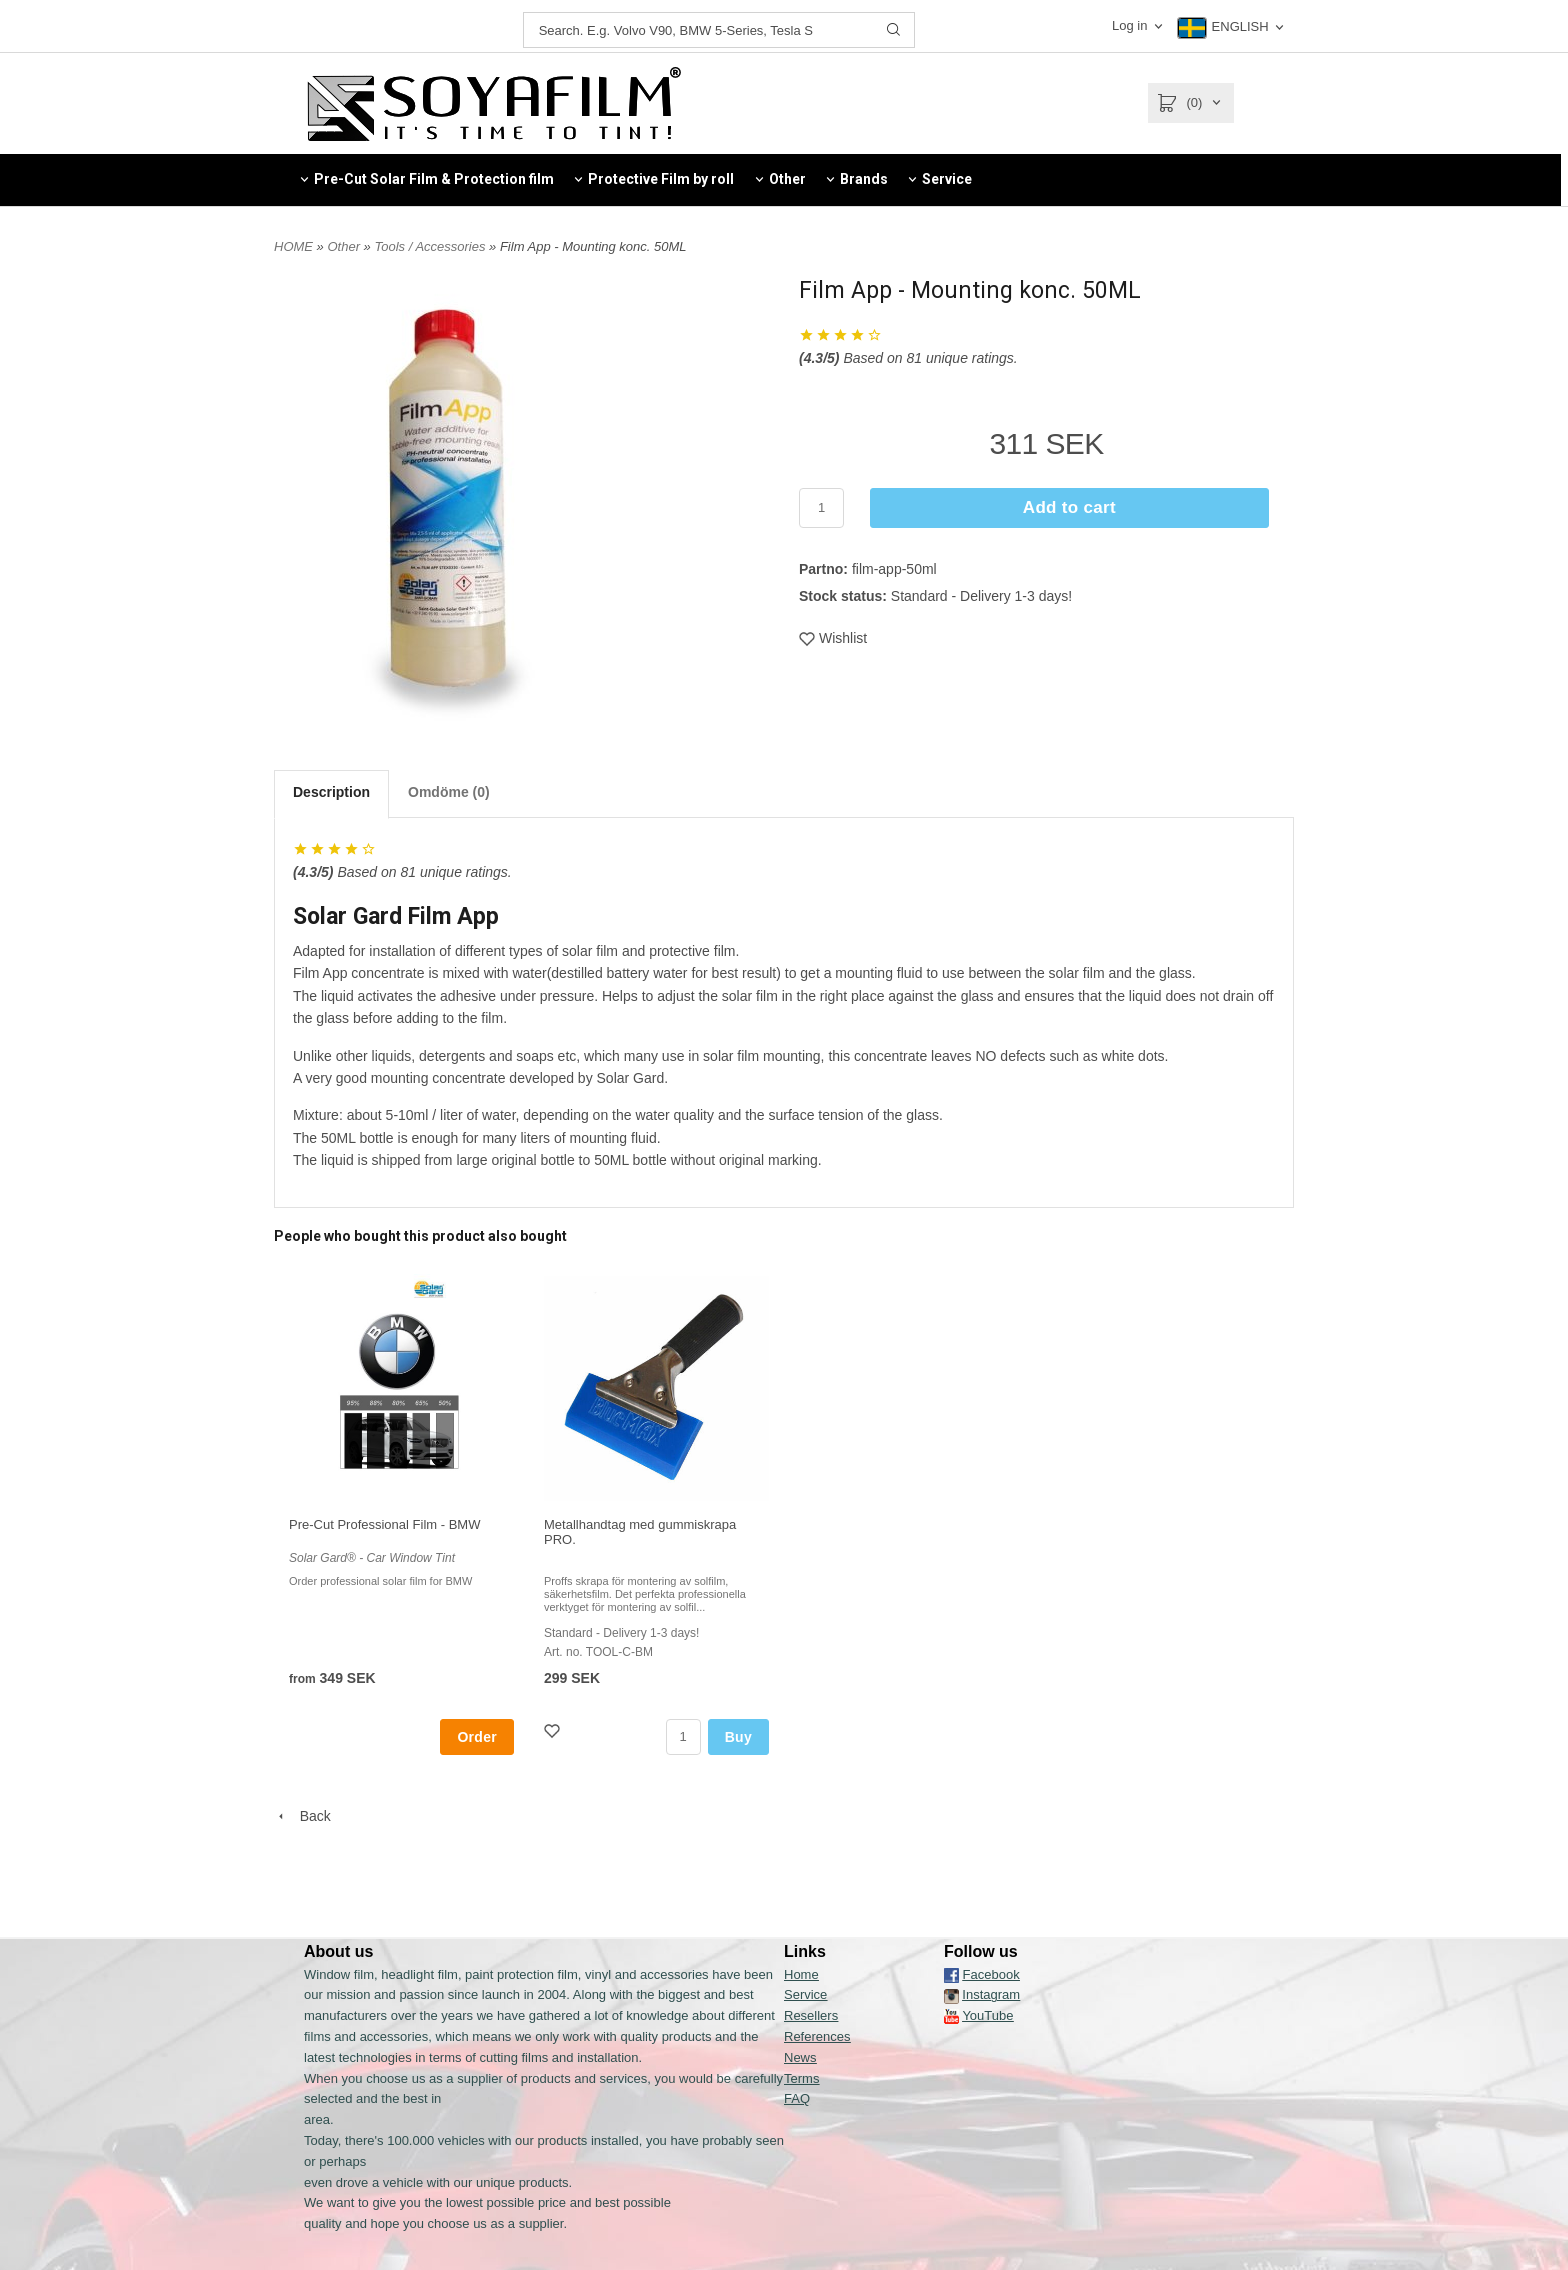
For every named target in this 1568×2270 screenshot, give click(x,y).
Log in (1129, 25)
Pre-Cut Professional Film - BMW (384, 1524)
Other (345, 246)
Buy (738, 1737)
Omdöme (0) (449, 792)
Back (302, 1816)
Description (331, 792)
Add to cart (1069, 507)
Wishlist (833, 638)
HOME (293, 246)
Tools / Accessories (431, 246)
